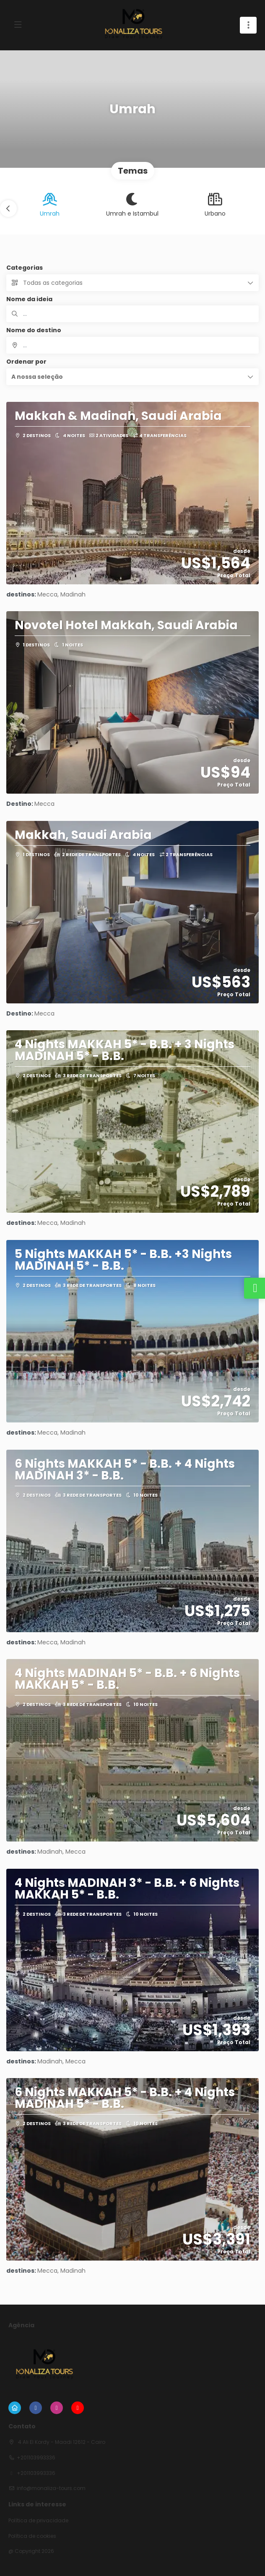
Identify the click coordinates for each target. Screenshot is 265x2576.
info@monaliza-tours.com (51, 2488)
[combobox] (132, 345)
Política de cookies (32, 2536)
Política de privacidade (38, 2520)
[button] (8, 208)
